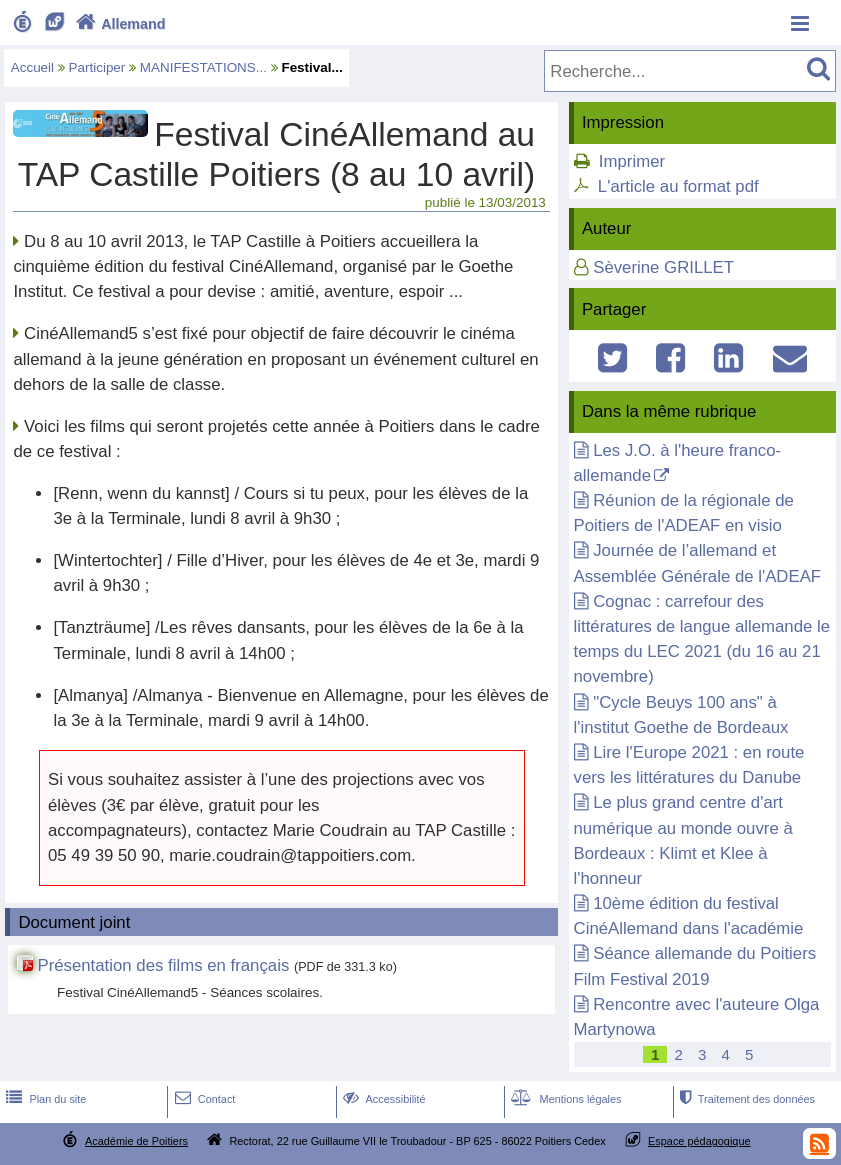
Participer (97, 67)
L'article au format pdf (678, 186)
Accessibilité (382, 1099)
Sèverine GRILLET (663, 267)
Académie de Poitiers (136, 1141)
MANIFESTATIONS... (203, 67)
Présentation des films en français (163, 965)
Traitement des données (745, 1099)
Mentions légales (564, 1099)
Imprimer (632, 161)
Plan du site (44, 1099)
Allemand (118, 24)
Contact (203, 1099)
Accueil (32, 67)
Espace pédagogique (699, 1141)
